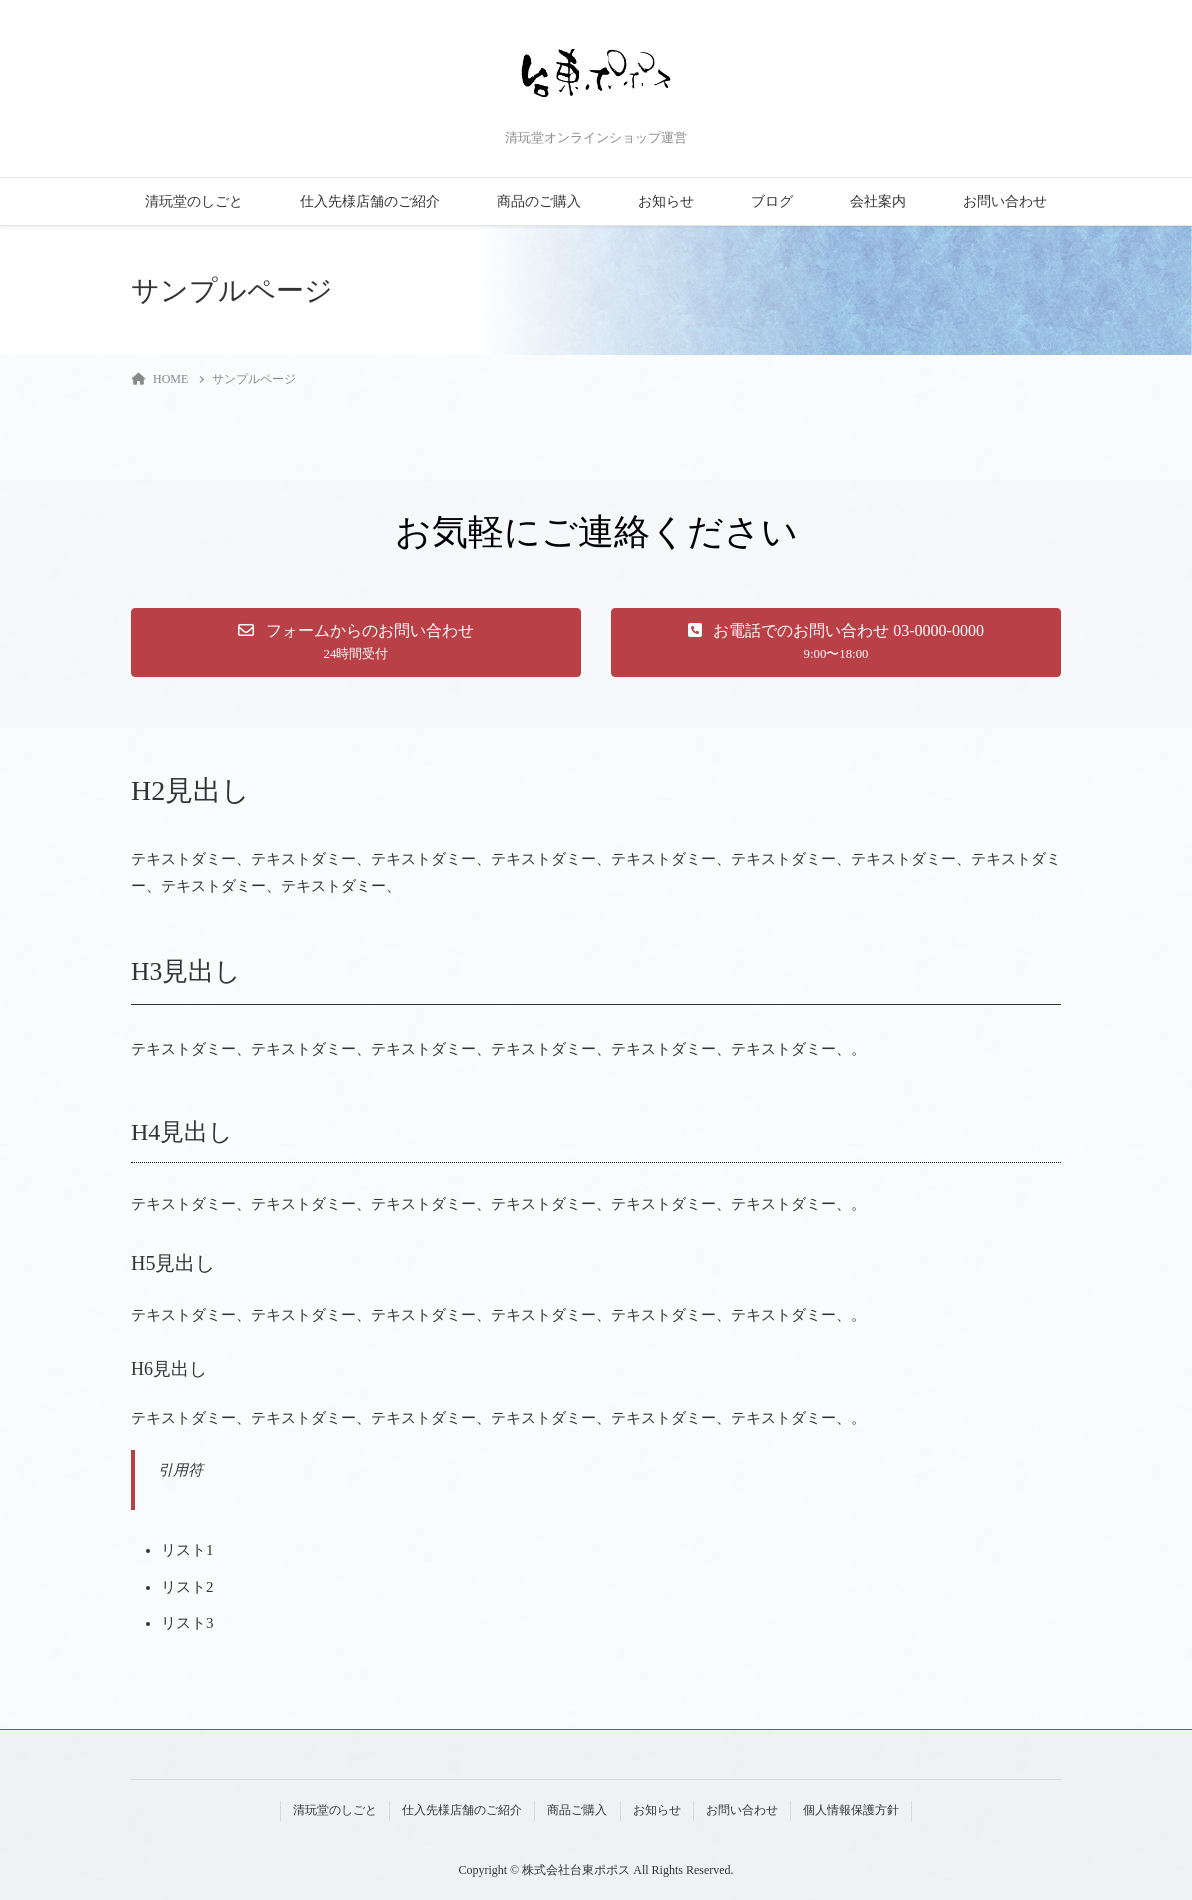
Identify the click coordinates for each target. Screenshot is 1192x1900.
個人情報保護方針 (851, 1810)
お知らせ (666, 201)
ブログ (772, 201)
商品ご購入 (577, 1810)
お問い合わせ (1005, 201)
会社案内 (878, 201)
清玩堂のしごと (194, 201)
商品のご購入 (539, 201)
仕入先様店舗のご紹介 (370, 201)
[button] (356, 642)
